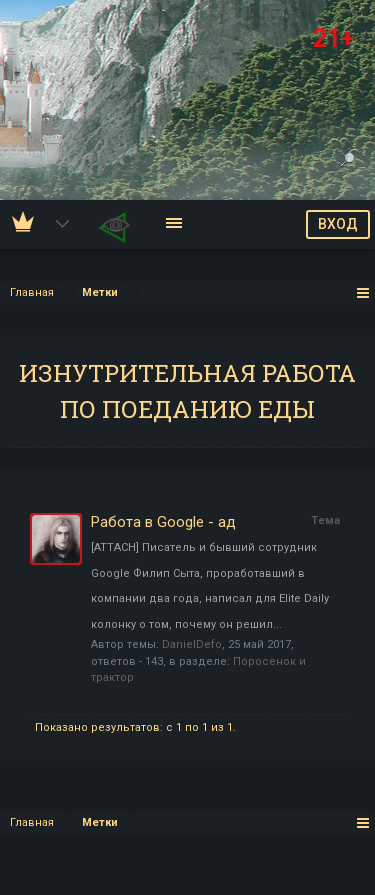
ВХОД (338, 224)
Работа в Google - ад (163, 522)
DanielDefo (192, 644)
